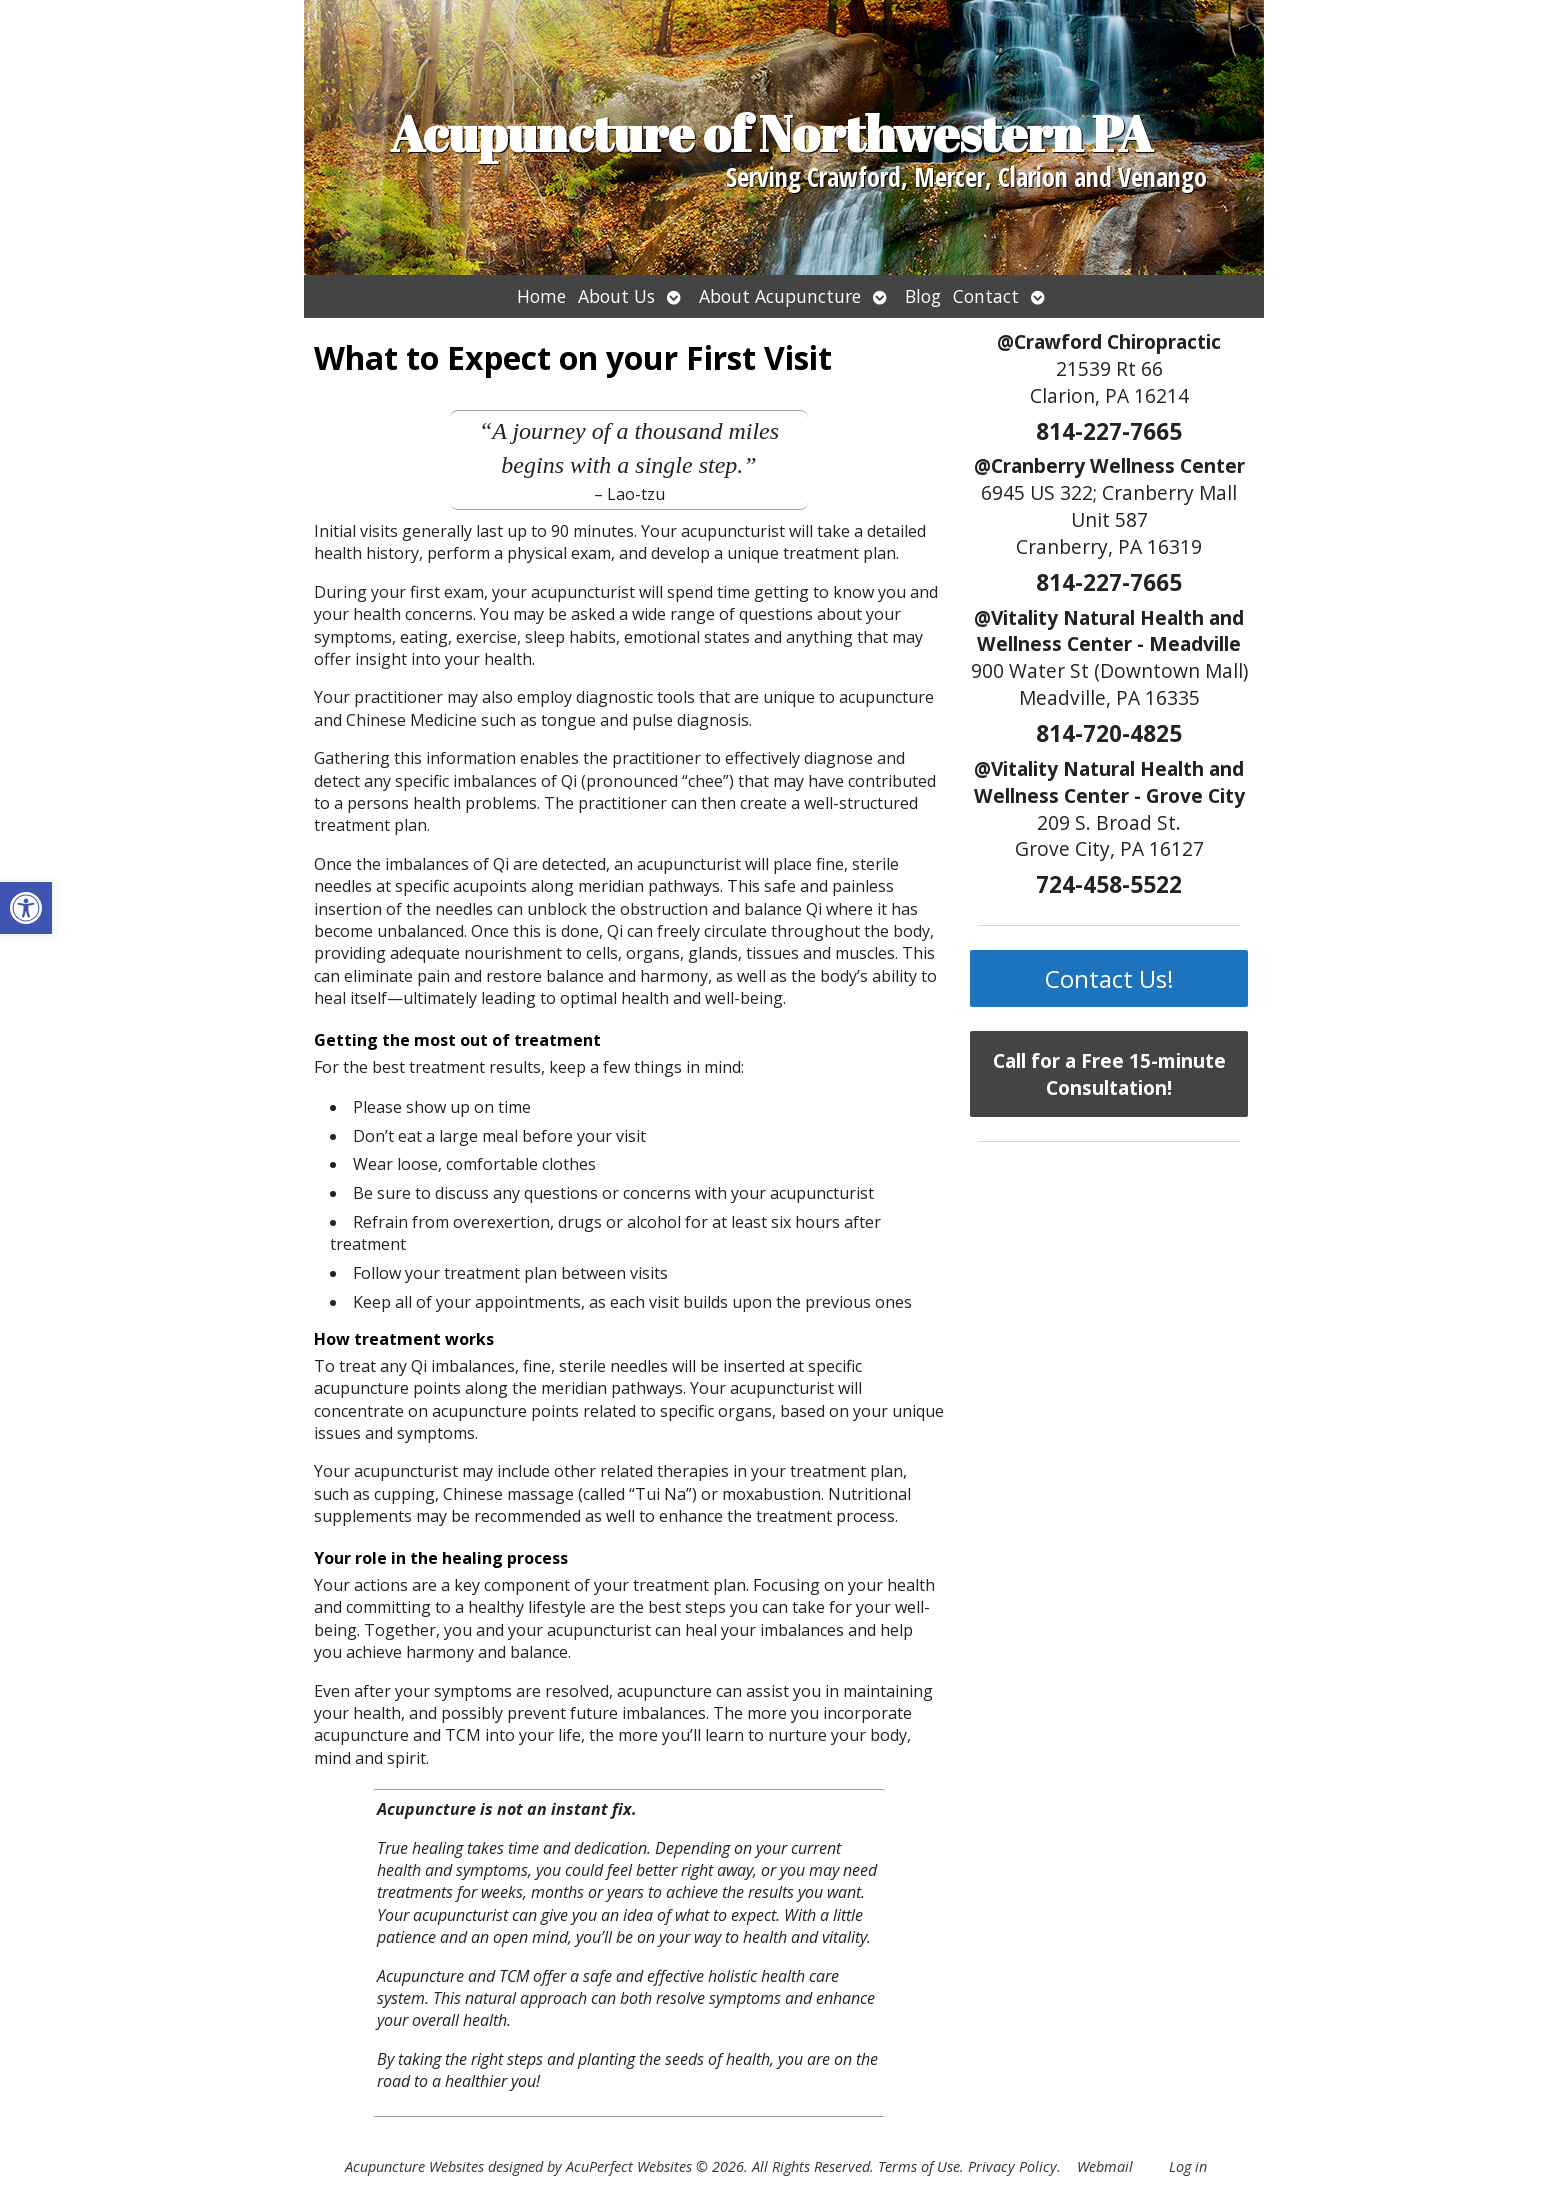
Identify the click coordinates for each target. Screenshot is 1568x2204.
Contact (986, 296)
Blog (923, 296)
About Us (616, 296)
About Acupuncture (780, 296)
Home (541, 296)
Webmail (1105, 2166)
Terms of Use (919, 2166)
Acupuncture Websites (414, 2166)
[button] (26, 908)
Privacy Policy (1012, 2166)
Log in (1188, 2166)
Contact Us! (1109, 978)
